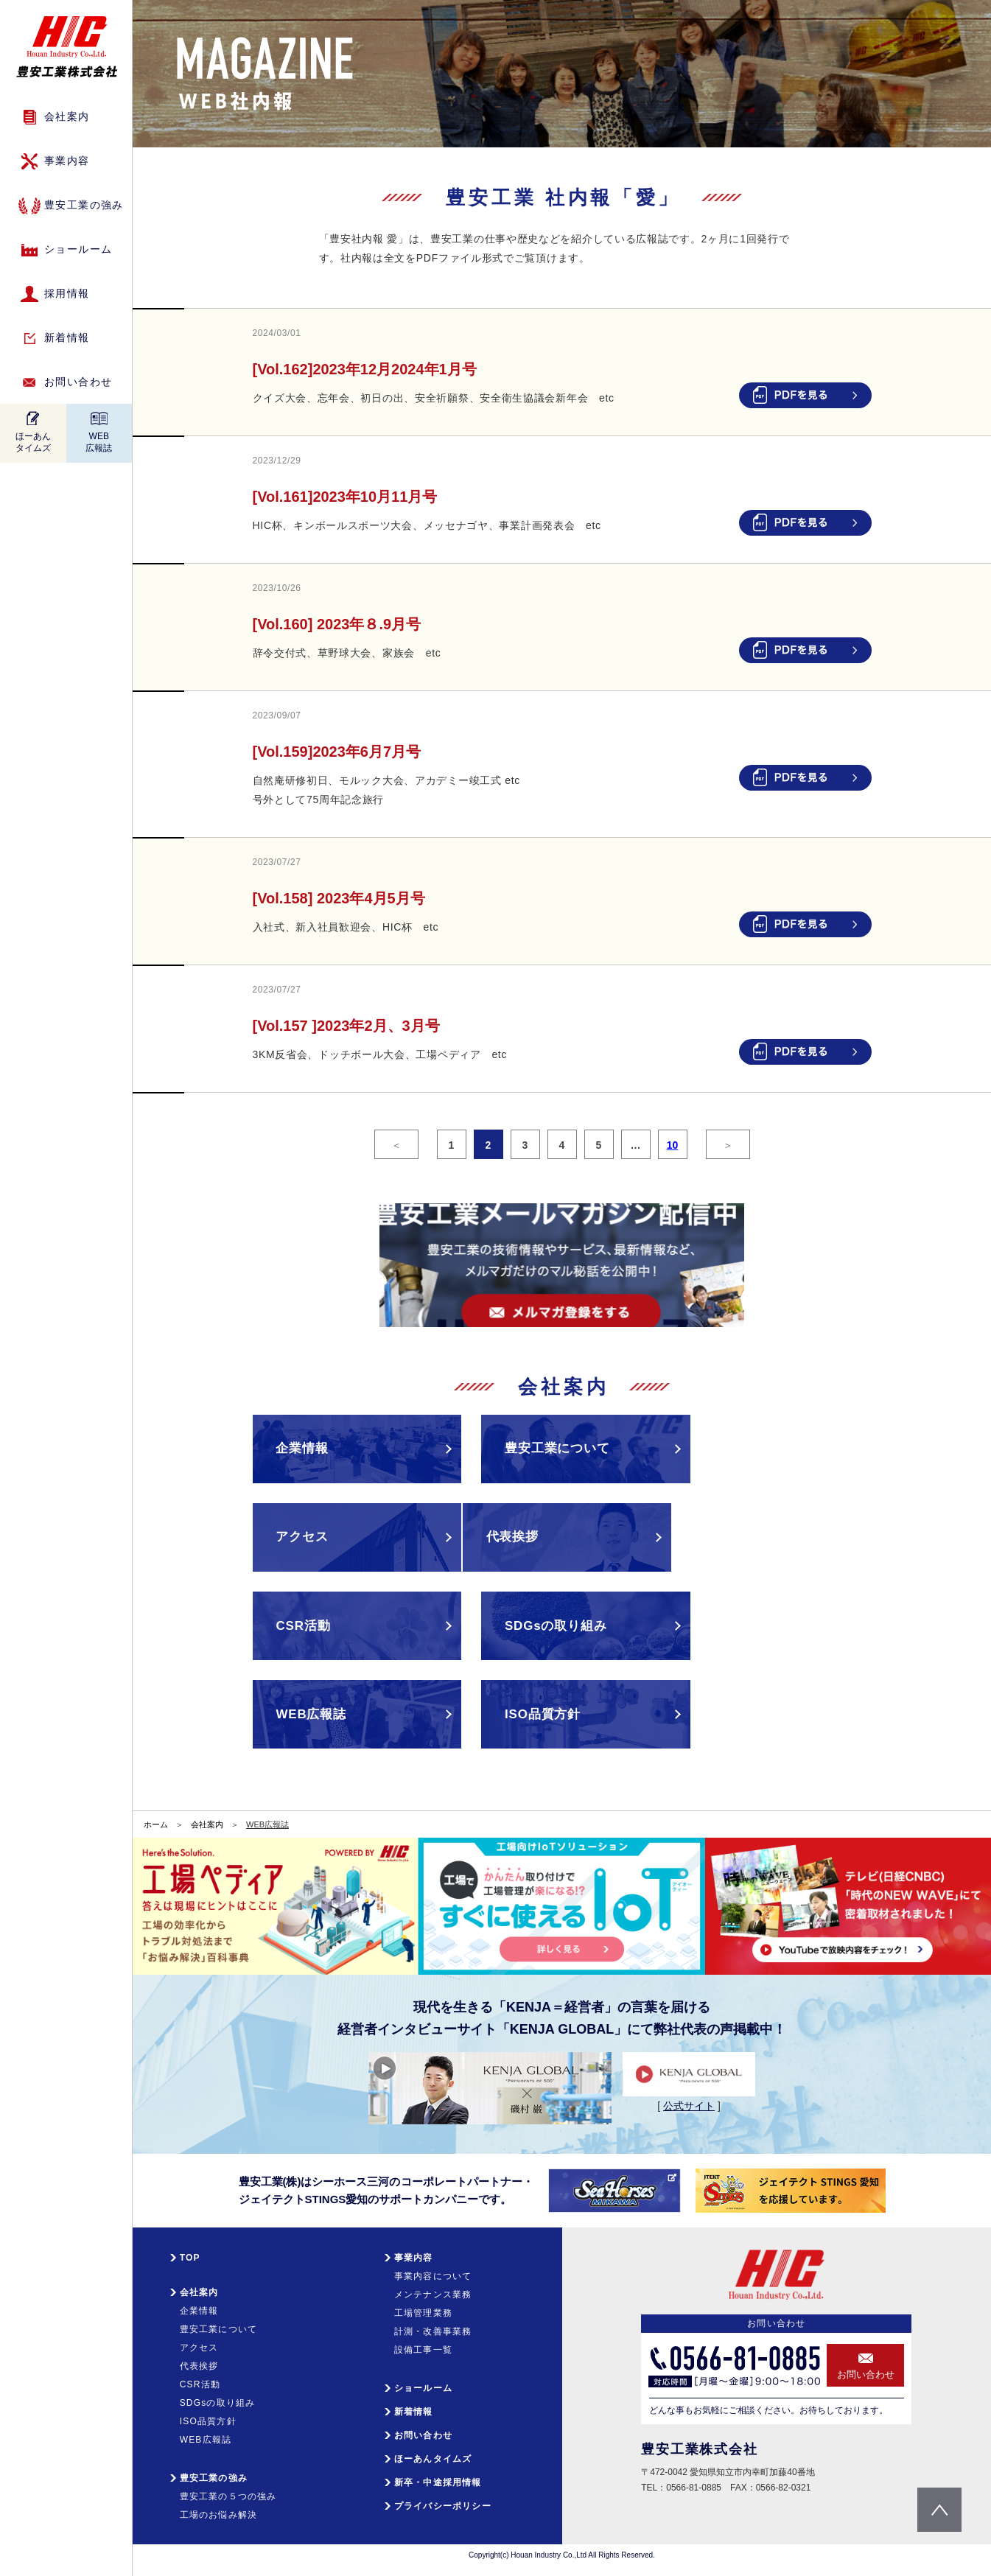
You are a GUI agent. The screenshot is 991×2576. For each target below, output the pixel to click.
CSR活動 (200, 2379)
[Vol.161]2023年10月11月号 (352, 497)
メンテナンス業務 (433, 2289)
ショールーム (78, 249)
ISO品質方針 (208, 2416)
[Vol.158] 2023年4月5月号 (339, 898)
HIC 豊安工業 (66, 46)
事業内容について (433, 2271)
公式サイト (689, 2101)
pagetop (939, 2510)
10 (673, 1145)
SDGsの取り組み (218, 2398)
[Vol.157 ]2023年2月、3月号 (346, 1026)
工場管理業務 (423, 2308)
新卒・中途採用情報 (438, 2477)
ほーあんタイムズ (33, 442)
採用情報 (67, 293)
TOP (190, 2252)
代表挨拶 (199, 2361)
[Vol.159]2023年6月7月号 (337, 751)
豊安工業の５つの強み (228, 2491)
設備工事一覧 (423, 2344)
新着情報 (67, 337)
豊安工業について (219, 2324)
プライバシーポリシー (442, 2501)
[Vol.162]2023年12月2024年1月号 (365, 369)
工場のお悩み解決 (219, 2510)
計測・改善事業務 (433, 2326)
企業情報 (199, 2305)
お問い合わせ (78, 382)
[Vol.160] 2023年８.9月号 (337, 624)
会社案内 (207, 1819)
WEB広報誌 (98, 442)
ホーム (156, 1819)
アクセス (199, 2342)
